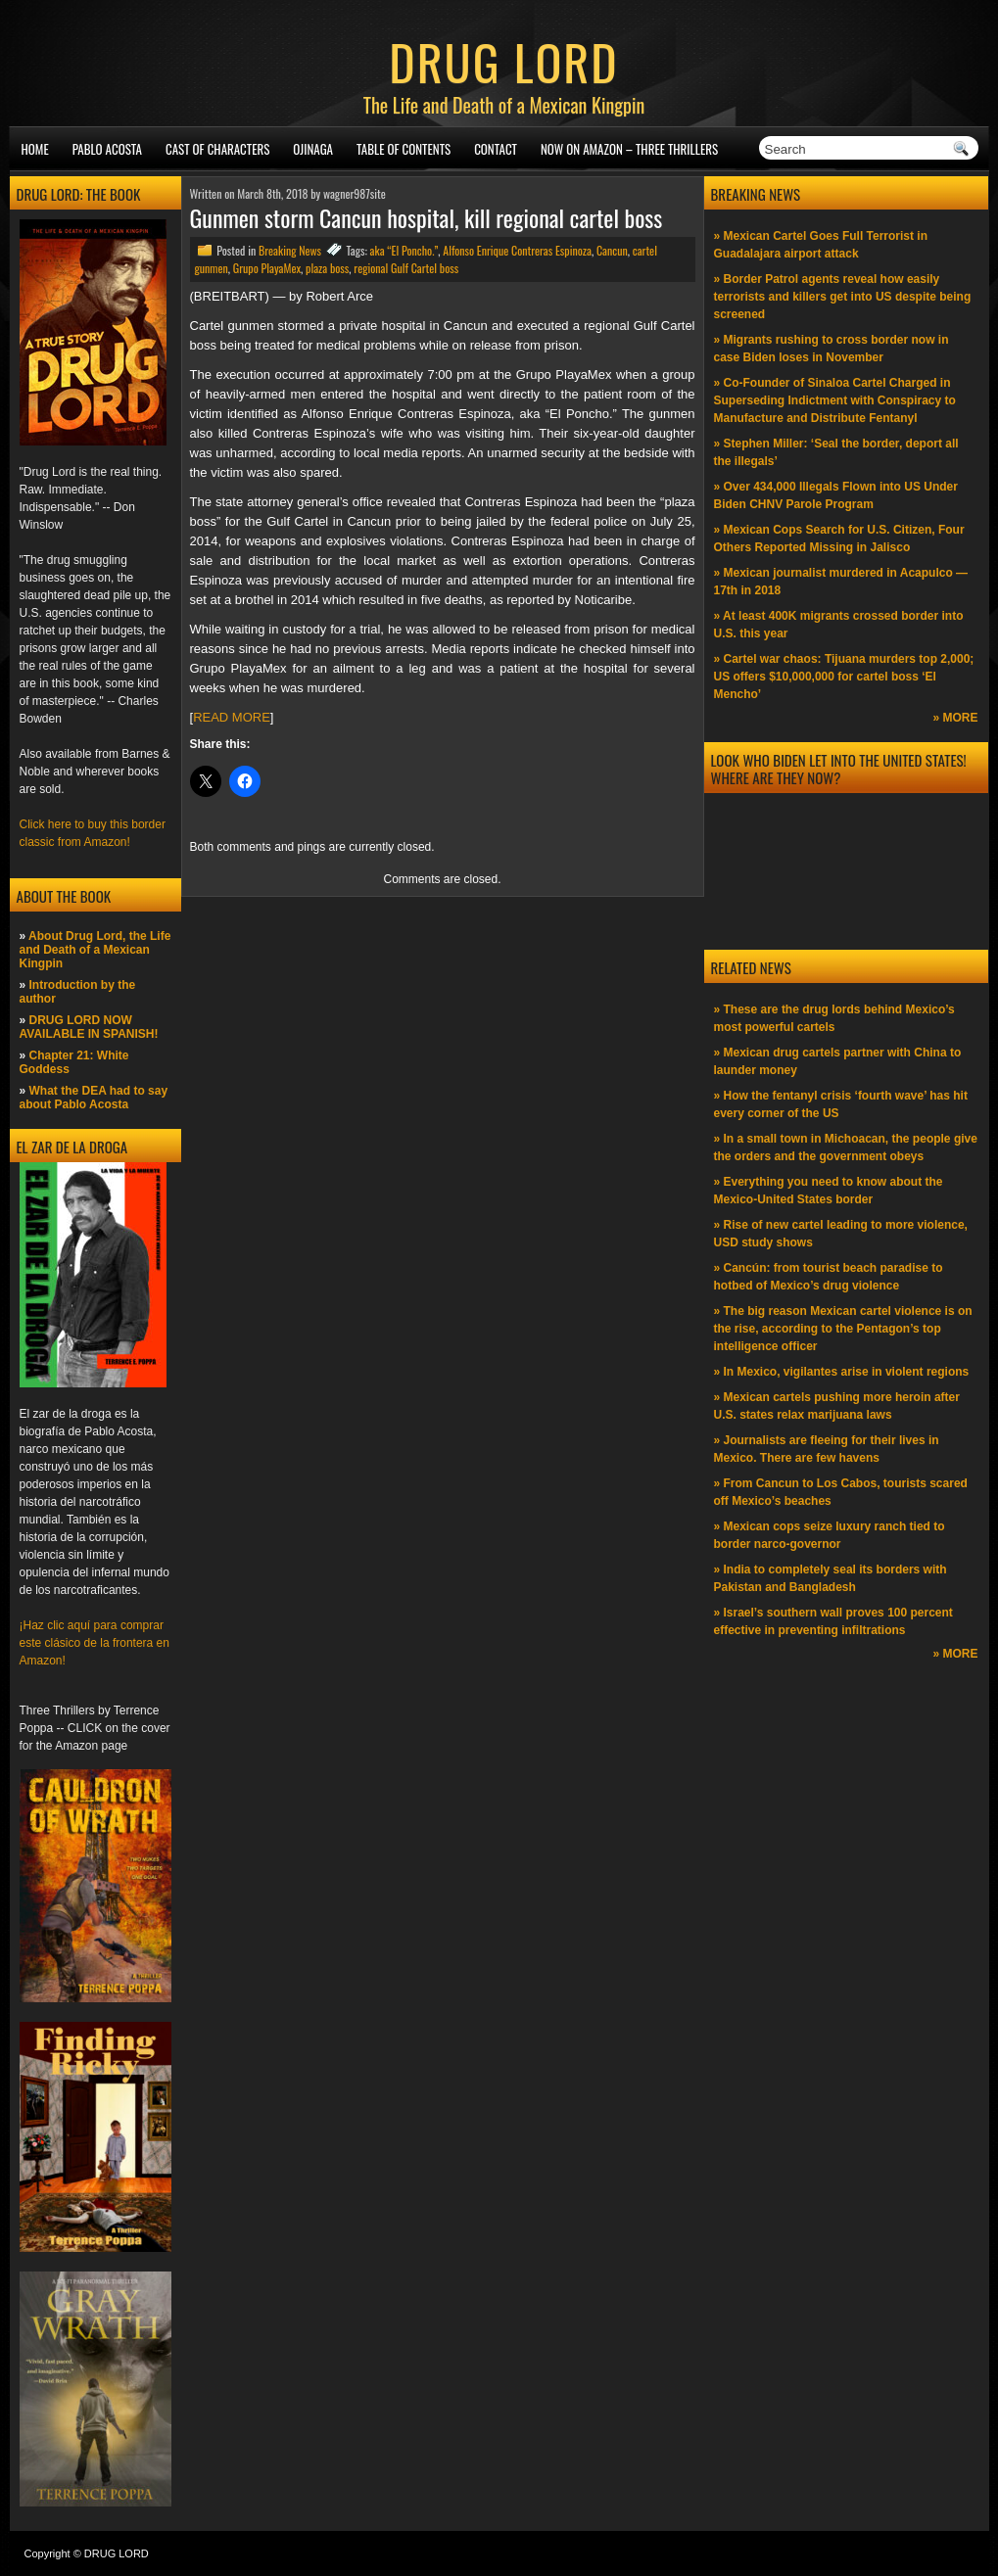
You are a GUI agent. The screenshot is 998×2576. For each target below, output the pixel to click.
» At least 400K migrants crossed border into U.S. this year (839, 624)
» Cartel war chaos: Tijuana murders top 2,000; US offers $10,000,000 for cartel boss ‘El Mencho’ (844, 676)
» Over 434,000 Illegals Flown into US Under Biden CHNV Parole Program (836, 495)
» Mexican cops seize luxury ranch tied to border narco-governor (829, 1535)
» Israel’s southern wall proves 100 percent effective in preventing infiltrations (833, 1621)
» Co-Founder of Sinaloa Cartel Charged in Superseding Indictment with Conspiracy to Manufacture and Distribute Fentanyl (835, 400)
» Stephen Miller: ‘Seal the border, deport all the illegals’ (836, 452)
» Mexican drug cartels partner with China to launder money (838, 1061)
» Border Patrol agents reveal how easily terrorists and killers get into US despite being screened (843, 296)
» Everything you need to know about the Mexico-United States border (828, 1190)
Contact (495, 149)
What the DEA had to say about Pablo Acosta (94, 1097)
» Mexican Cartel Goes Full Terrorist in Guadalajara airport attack (821, 244)
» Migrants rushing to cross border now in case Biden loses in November (831, 348)
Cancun (612, 250)
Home (35, 149)
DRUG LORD (503, 60)
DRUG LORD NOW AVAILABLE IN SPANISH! (89, 1027)
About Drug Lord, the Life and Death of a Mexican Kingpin (95, 949)
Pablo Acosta (107, 149)
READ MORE (231, 717)
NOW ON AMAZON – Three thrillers (629, 149)
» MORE (954, 718)
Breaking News (290, 250)
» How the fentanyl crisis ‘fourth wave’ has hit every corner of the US (841, 1104)
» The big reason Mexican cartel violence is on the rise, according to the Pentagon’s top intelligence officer (843, 1328)
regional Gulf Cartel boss (406, 267)
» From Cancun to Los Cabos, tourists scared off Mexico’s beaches (841, 1492)
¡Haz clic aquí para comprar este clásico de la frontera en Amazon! (94, 1642)
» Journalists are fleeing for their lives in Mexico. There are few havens (826, 1449)
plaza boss (327, 267)
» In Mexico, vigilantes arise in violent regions (842, 1372)
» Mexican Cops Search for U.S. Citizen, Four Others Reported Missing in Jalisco (839, 538)
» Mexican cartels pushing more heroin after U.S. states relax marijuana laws (837, 1406)
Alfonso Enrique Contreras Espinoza (517, 250)
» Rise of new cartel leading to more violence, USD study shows (841, 1233)
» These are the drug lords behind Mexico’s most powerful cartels (834, 1018)
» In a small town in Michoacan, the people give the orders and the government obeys (845, 1147)
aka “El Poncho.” (404, 250)
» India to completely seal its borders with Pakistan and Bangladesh (830, 1578)
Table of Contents (403, 149)
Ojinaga (313, 149)
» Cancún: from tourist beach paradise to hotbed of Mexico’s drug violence (828, 1276)
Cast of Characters (217, 149)
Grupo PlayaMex (267, 267)
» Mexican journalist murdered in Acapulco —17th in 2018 (841, 581)
